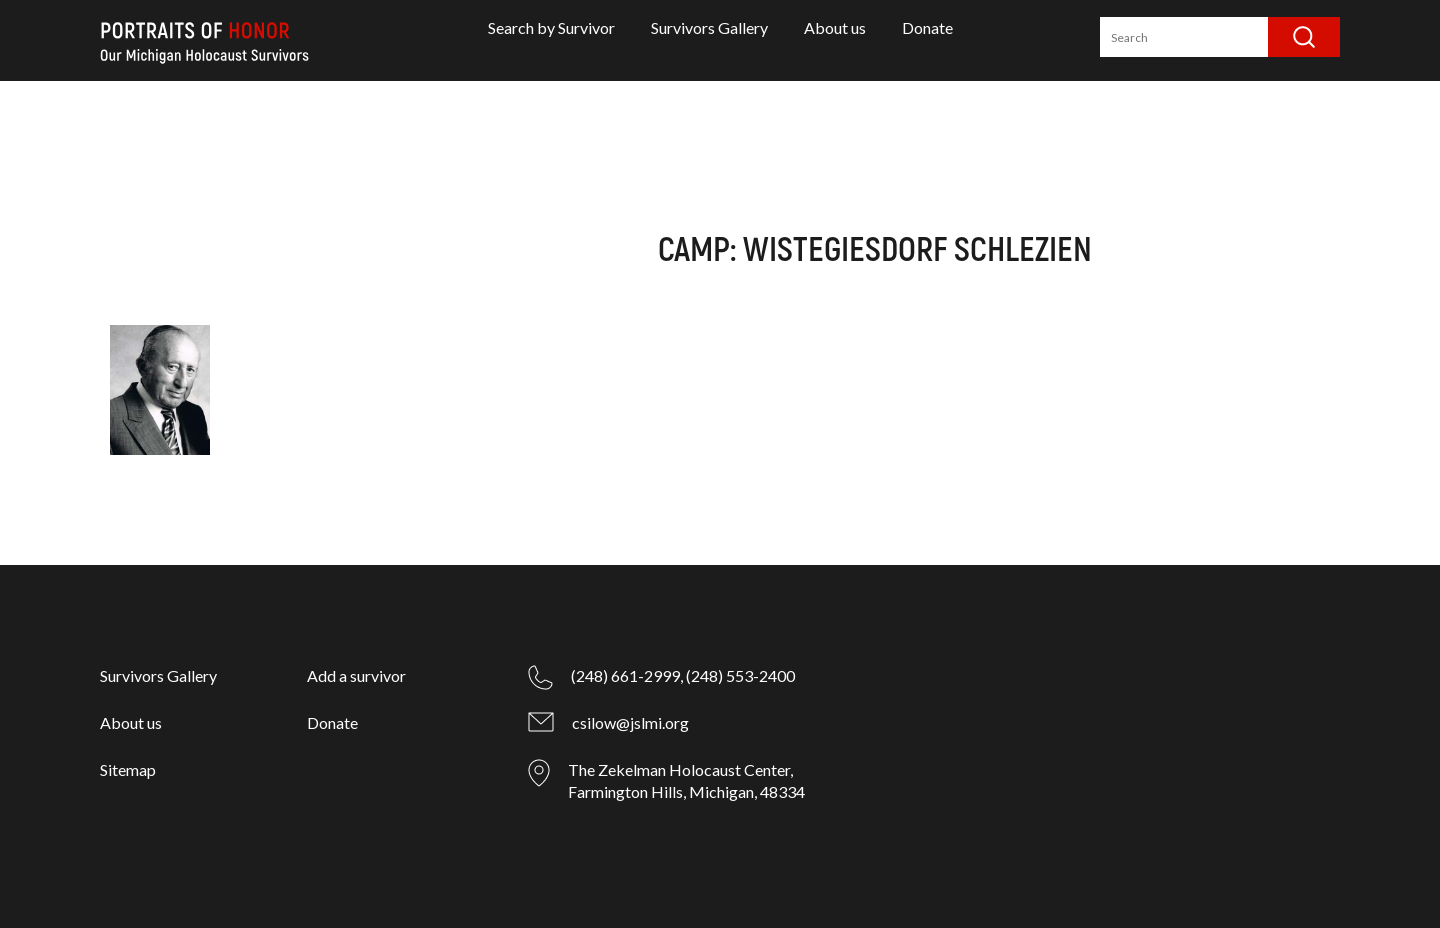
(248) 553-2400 (740, 675)
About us (835, 27)
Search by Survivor (551, 27)
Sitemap (128, 769)
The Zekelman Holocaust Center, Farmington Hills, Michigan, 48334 (686, 780)
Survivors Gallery (709, 27)
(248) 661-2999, (627, 675)
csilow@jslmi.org (630, 722)
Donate (927, 27)
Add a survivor (356, 675)
